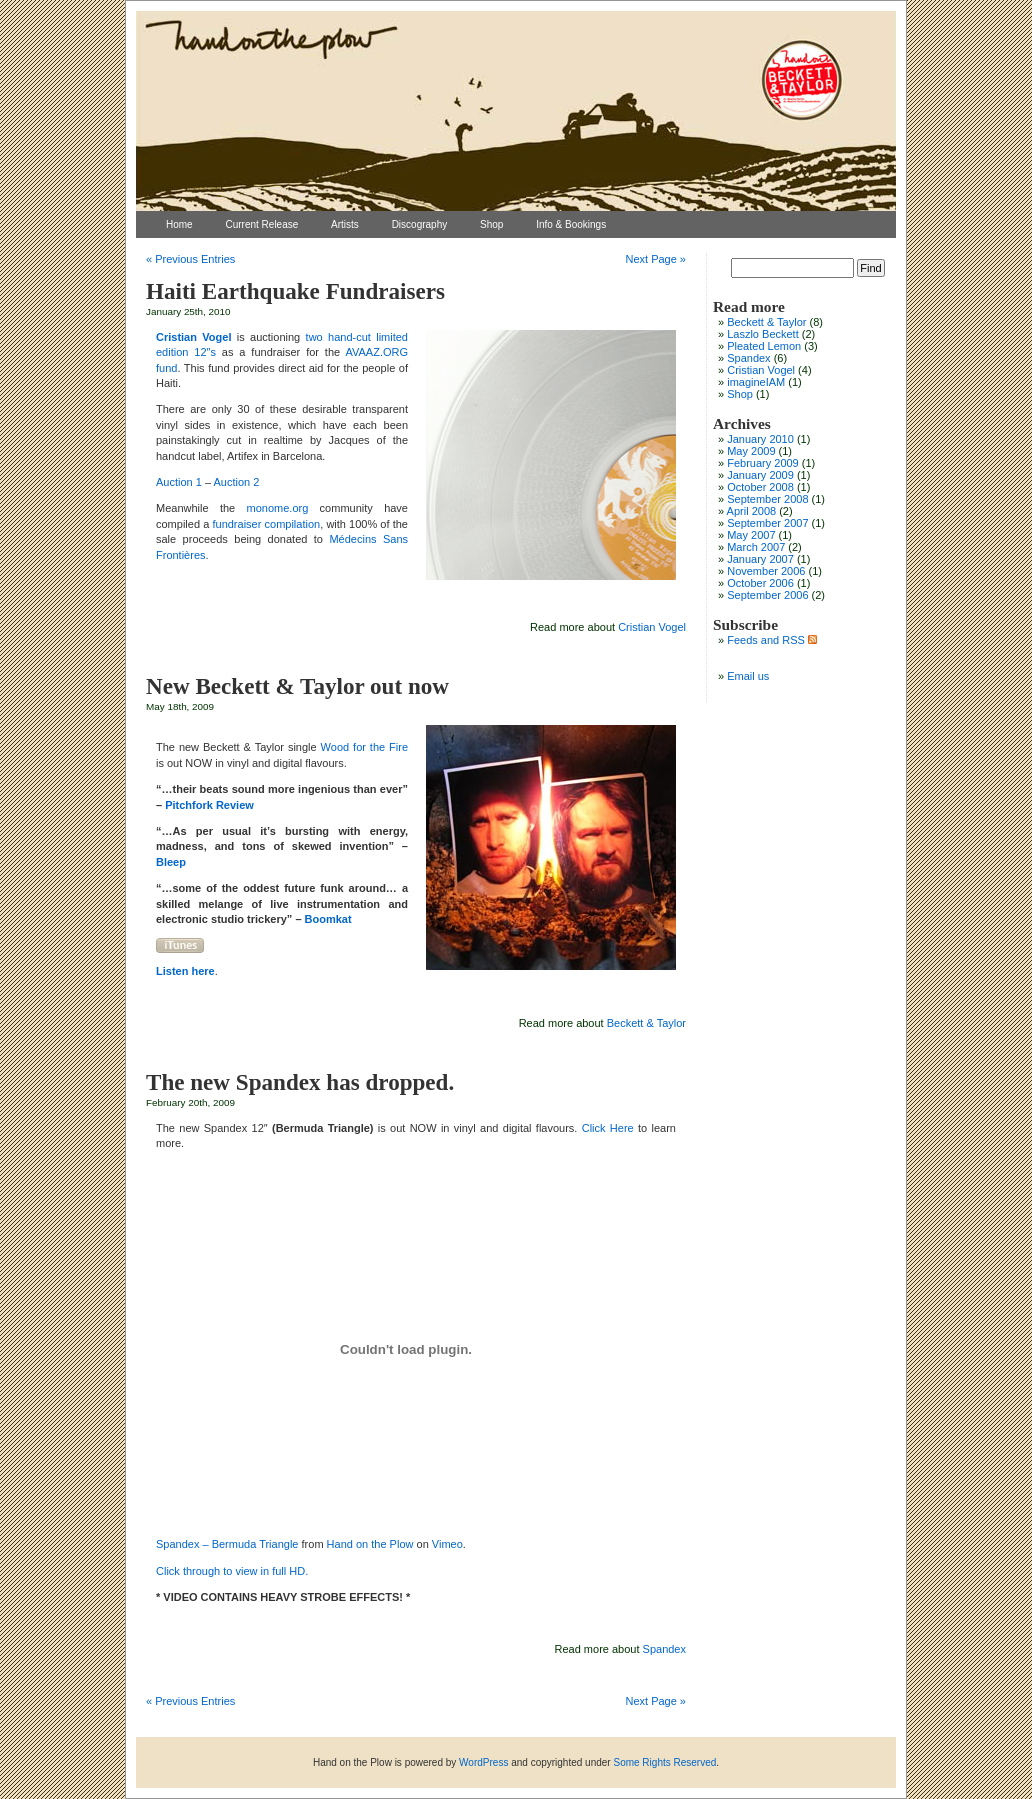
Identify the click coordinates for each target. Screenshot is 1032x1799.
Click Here (608, 1128)
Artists (345, 224)
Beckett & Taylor (646, 1023)
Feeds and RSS (772, 640)
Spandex (664, 1649)
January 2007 (760, 559)
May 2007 (751, 535)
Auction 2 (237, 482)
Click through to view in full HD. (232, 1571)
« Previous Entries (190, 259)
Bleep (171, 862)
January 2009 (760, 475)
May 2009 (751, 451)
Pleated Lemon (764, 346)
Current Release (261, 224)
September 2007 (767, 523)
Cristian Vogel (652, 627)
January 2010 (760, 439)
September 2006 (767, 595)
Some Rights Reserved (664, 1762)
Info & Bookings (571, 224)
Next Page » (655, 259)
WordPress (483, 1762)
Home (179, 224)
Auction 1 (180, 482)
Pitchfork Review (209, 805)
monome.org (278, 508)
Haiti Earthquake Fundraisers (295, 291)
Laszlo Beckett (763, 334)
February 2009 (763, 463)
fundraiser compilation (266, 524)
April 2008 (752, 511)
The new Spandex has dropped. (300, 1082)
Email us (748, 676)
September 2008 (767, 499)
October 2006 (760, 583)
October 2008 (760, 487)
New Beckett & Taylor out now (297, 686)
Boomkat (328, 919)
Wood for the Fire (364, 747)
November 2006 (766, 571)
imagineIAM (756, 382)
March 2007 (756, 547)
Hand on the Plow (370, 1544)
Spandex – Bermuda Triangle (227, 1544)
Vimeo (447, 1544)
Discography (420, 224)
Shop (491, 224)
